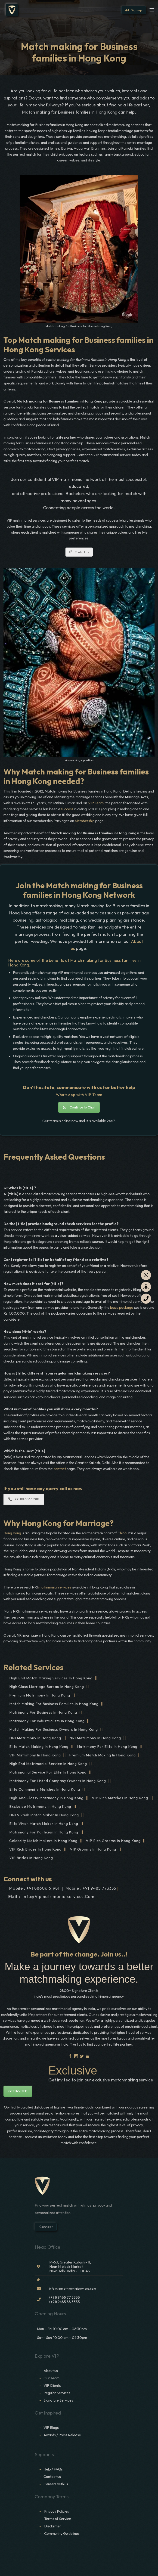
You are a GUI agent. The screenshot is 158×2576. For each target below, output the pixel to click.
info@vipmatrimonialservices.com (58, 1896)
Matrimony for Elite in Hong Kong (107, 1746)
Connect (46, 2227)
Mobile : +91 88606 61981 (34, 1888)
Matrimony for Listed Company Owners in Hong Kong (57, 1780)
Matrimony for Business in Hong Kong (43, 1712)
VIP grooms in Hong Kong (93, 1849)
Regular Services (56, 2392)
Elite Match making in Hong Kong (38, 1746)
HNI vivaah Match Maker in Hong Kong (44, 1815)
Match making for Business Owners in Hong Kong (53, 1729)
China (122, 1533)
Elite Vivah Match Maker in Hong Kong (43, 1823)
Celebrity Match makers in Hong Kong (43, 1840)
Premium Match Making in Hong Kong (102, 1755)
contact (60, 1468)
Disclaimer (53, 2526)
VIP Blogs (51, 2427)
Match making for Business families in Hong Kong (54, 1703)
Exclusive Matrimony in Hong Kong (40, 1806)
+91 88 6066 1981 (23, 1499)
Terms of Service (57, 2518)
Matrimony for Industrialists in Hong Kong (47, 1720)
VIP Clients (52, 2385)
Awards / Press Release (62, 2435)
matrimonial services (54, 1587)
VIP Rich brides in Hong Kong (35, 1849)
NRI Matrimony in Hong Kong (95, 1738)
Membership (85, 820)
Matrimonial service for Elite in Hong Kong (48, 1772)
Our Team (51, 2378)
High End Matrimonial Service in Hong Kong (48, 1763)
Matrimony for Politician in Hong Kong (43, 1832)
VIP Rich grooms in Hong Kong (113, 1840)
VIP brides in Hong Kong (31, 1857)
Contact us (79, 552)
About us (50, 2370)
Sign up (133, 10)
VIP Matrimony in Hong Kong (35, 1755)
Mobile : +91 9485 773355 (90, 1888)
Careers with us (55, 2484)
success (67, 809)
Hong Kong (12, 1533)
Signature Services (58, 2400)
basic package (121, 1307)
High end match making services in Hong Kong (51, 1678)
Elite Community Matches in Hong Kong (44, 1789)
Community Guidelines (62, 2533)
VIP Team (96, 803)
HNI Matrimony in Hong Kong (35, 1738)
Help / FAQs (53, 2469)
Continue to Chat (79, 1107)
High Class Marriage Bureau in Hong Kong (46, 1686)
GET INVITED (18, 2091)
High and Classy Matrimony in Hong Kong (46, 1798)
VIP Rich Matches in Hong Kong (120, 1798)
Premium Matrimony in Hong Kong (39, 1695)
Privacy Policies (56, 2511)
